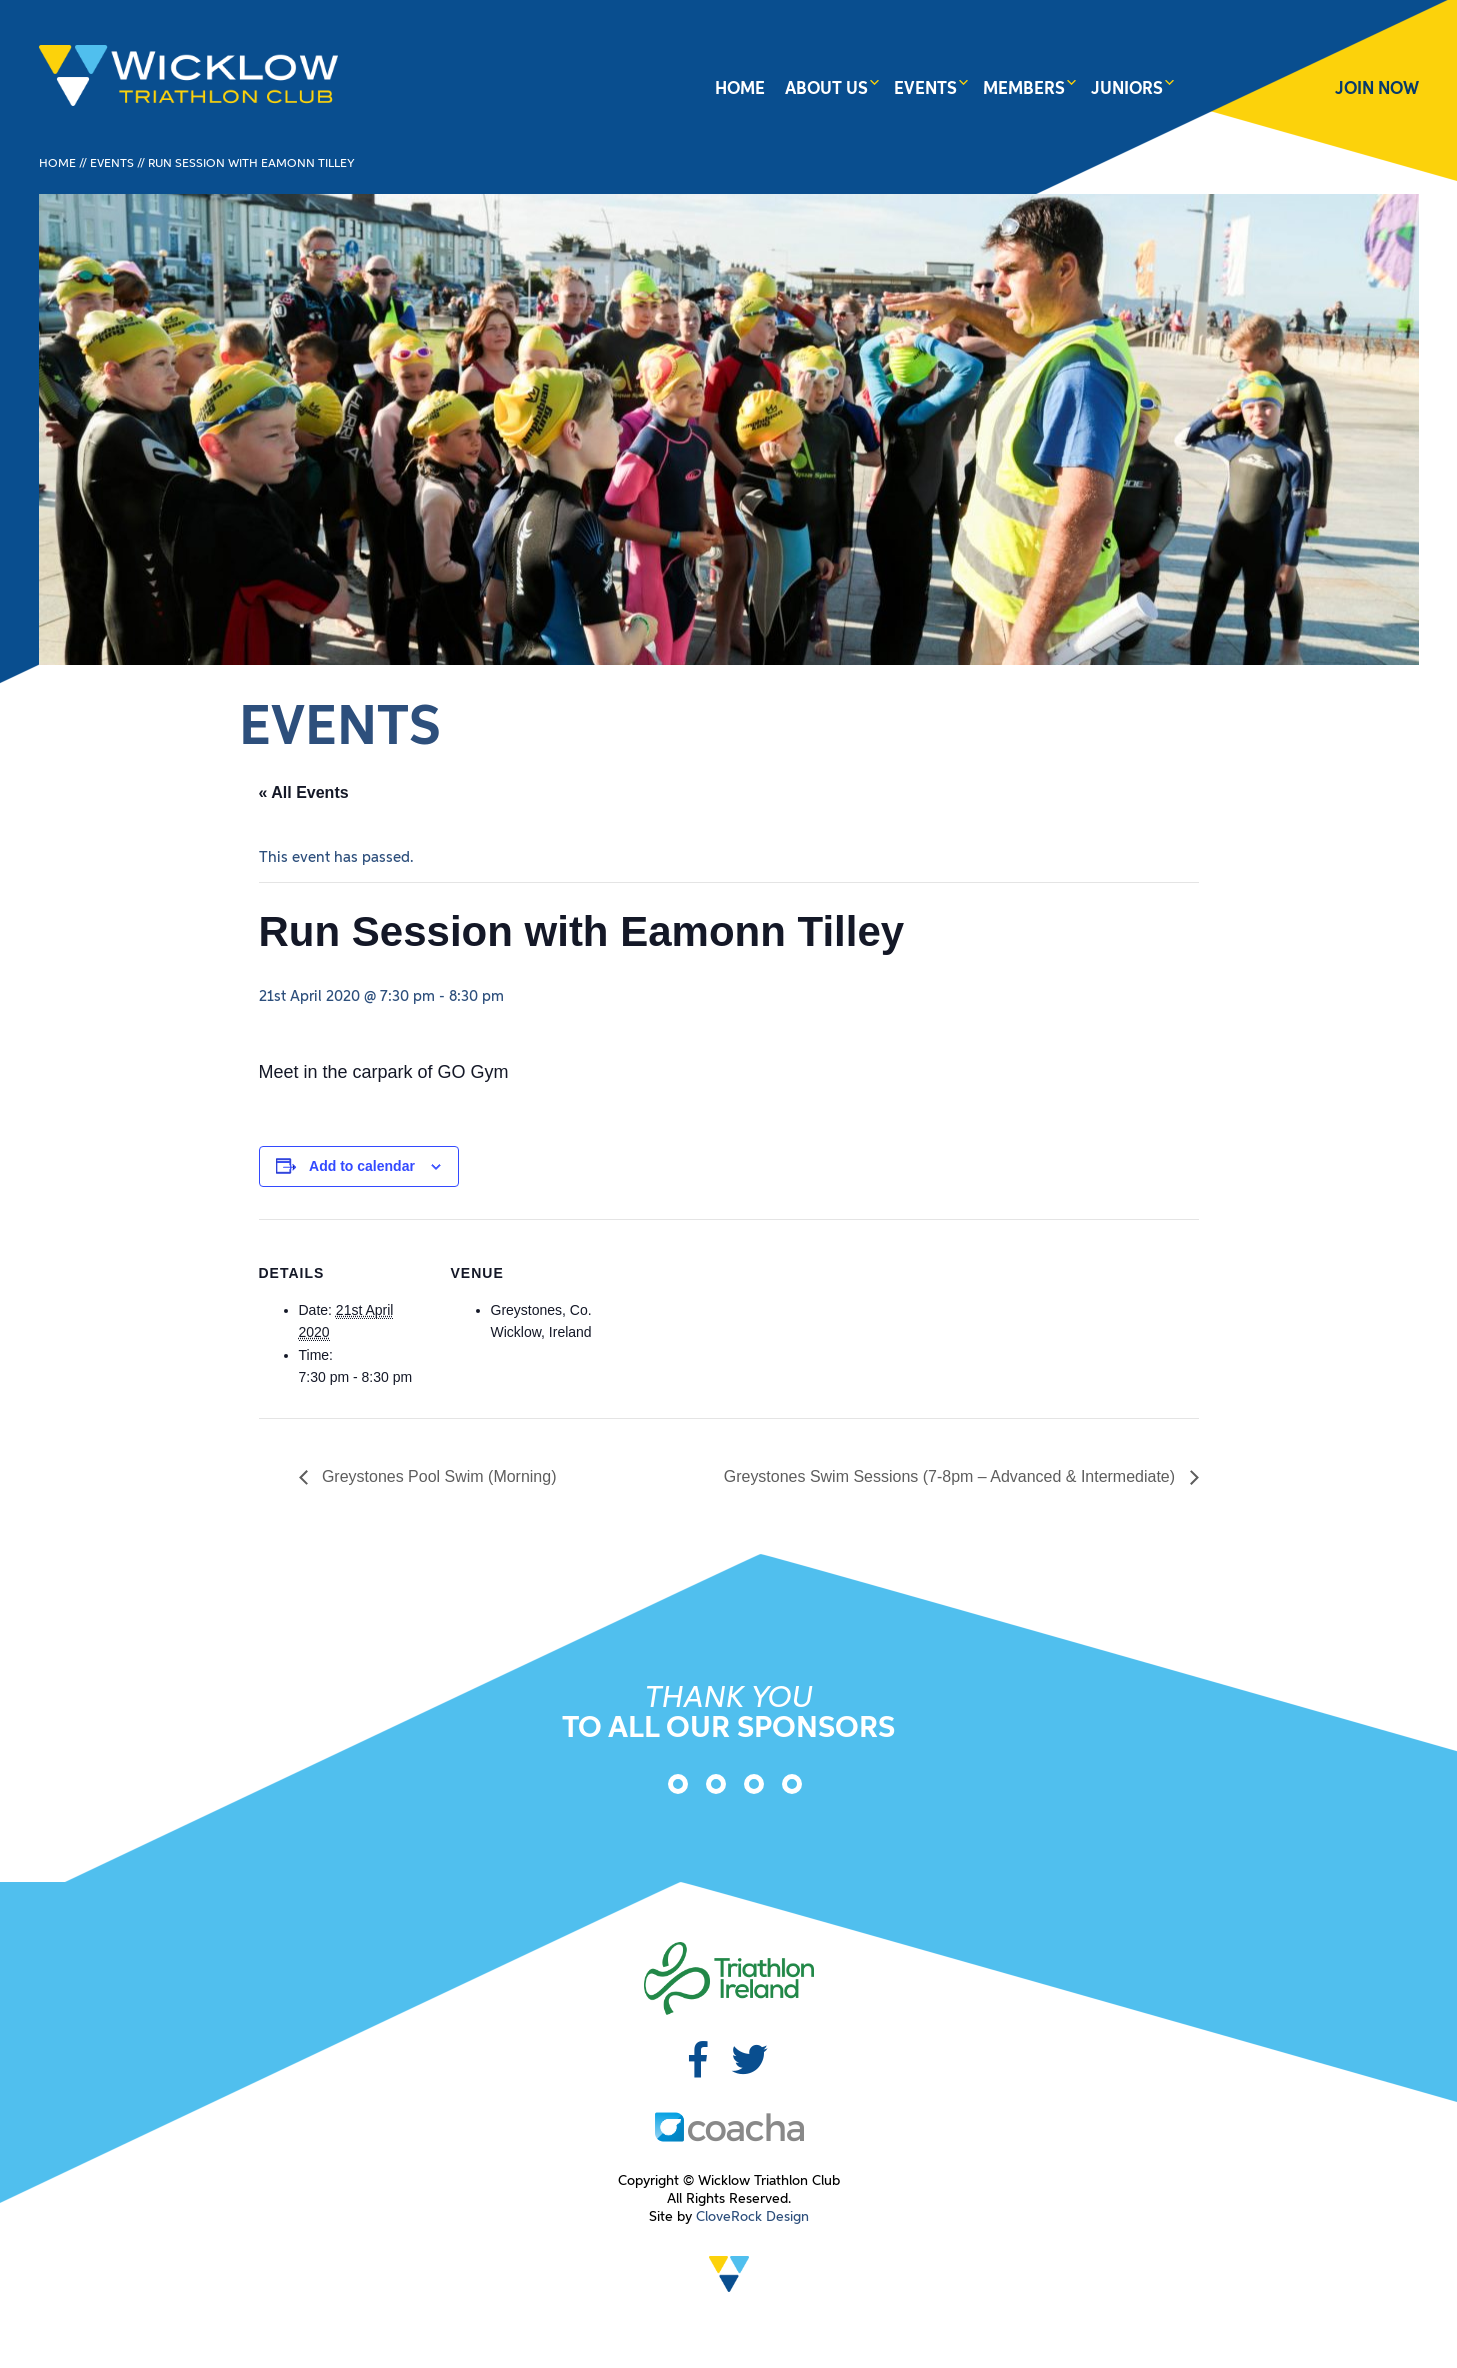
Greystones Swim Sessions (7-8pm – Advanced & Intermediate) (951, 1476)
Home (740, 89)
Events (925, 89)
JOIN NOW (1377, 89)
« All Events (304, 792)
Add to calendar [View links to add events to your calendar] (362, 1166)
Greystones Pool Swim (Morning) (437, 1476)
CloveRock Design (752, 2217)
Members (1024, 89)
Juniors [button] (1127, 89)
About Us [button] (826, 89)
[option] (672, 1788)
